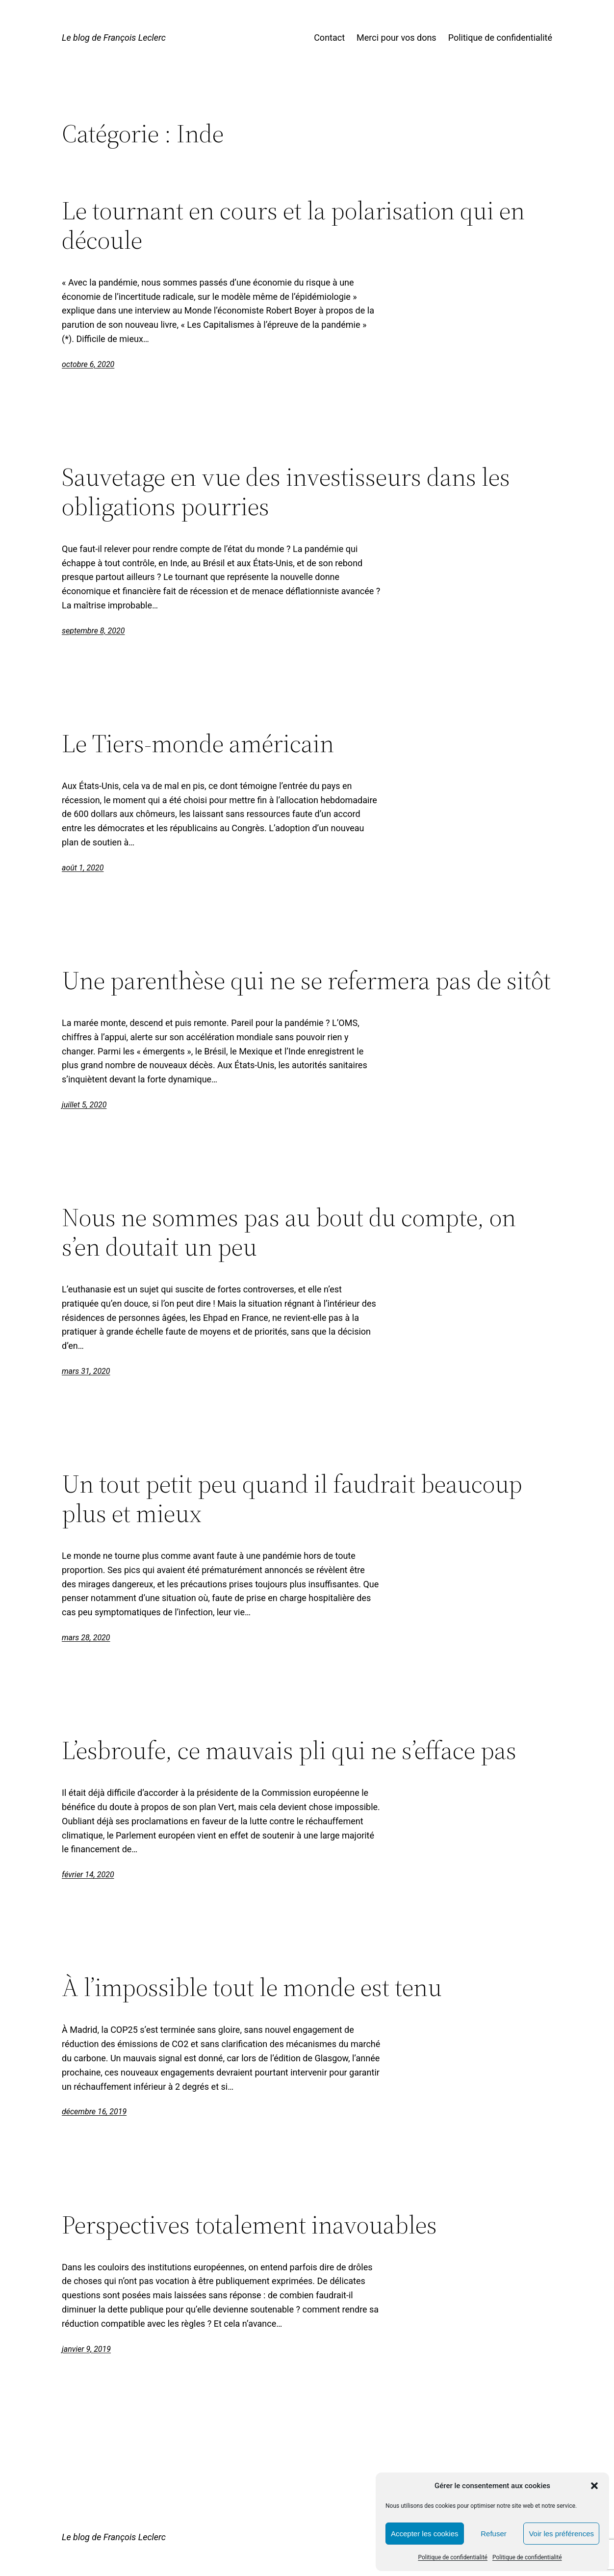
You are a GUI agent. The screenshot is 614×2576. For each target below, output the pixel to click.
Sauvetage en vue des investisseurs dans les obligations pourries (286, 491)
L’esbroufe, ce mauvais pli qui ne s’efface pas (289, 1750)
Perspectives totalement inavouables (249, 2224)
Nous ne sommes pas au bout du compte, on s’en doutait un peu (289, 1232)
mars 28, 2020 (86, 1637)
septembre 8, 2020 (93, 630)
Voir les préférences (561, 2533)
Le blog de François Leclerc (114, 37)
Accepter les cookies (425, 2533)
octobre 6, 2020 (88, 364)
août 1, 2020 (82, 867)
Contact (329, 37)
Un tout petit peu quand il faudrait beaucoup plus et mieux (292, 1498)
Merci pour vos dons (396, 37)
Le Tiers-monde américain (198, 743)
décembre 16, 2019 (94, 2111)
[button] (594, 2486)
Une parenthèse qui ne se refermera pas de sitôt (306, 980)
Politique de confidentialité (452, 2557)
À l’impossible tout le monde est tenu (252, 1987)
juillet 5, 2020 (84, 1104)
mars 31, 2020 (86, 1371)
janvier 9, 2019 (86, 2349)
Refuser (494, 2533)
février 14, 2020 (88, 1874)
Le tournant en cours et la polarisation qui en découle (293, 225)
